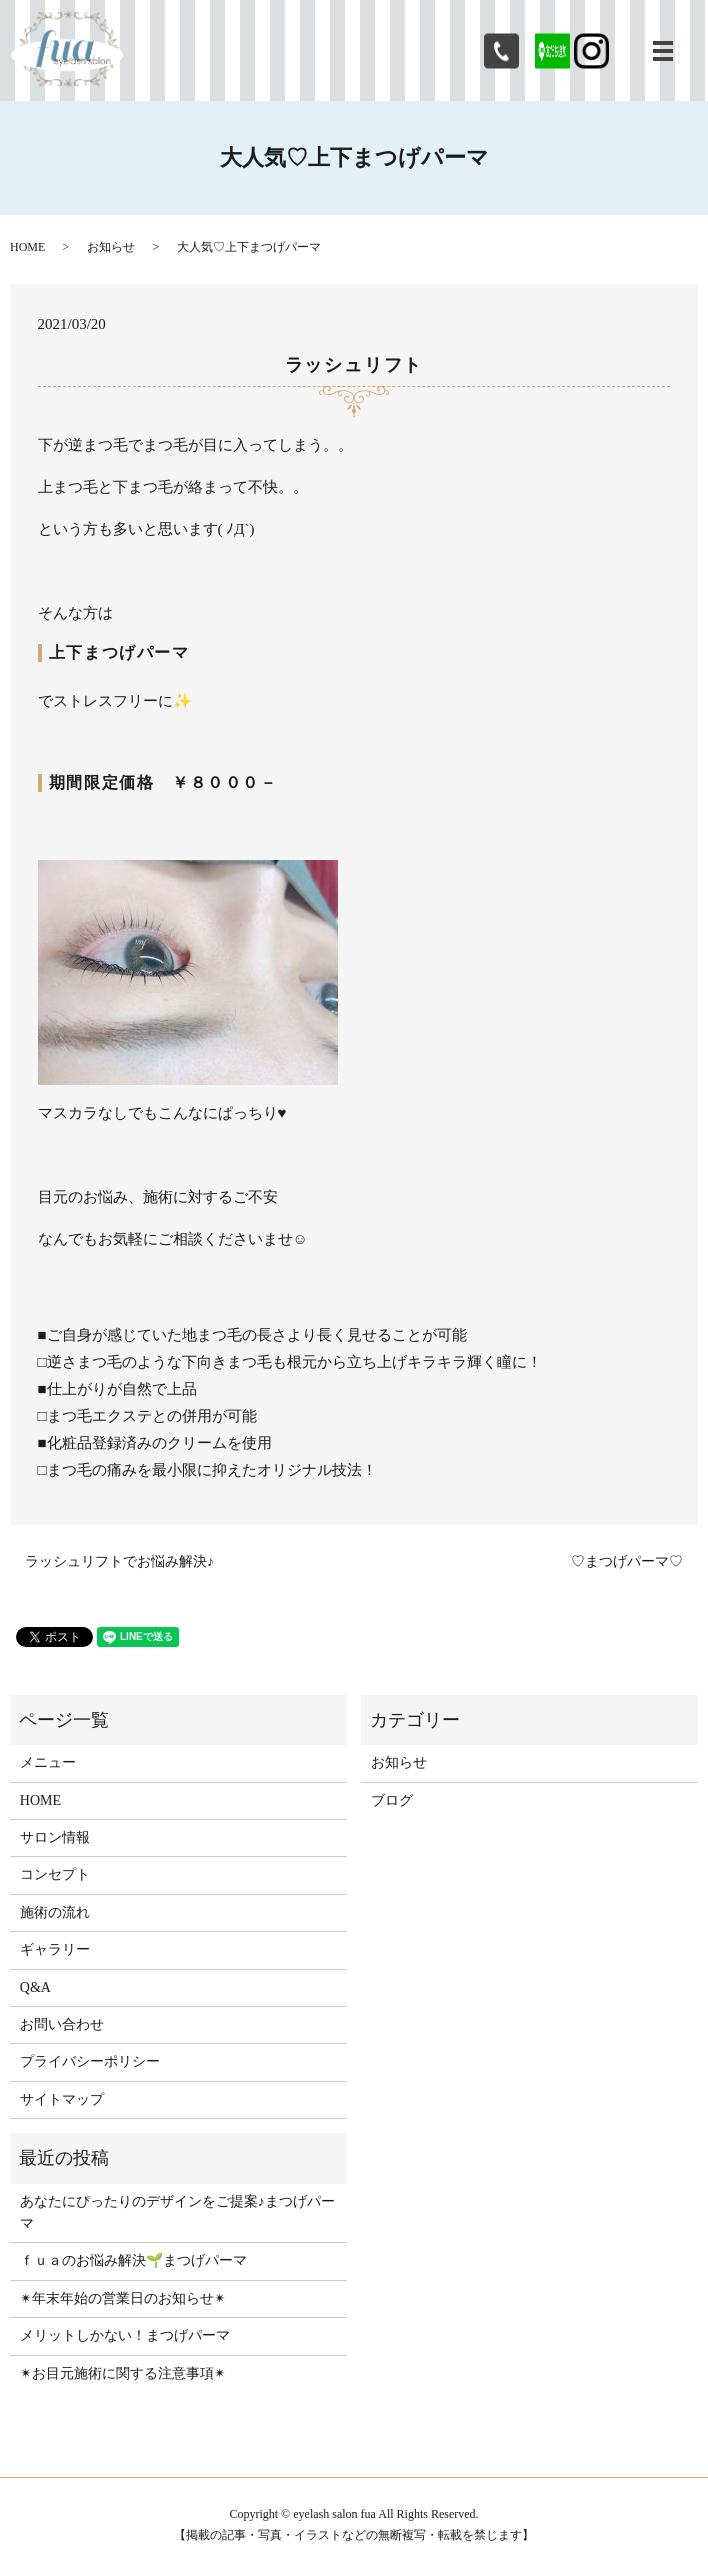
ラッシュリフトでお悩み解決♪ (119, 1561)
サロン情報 (55, 1837)
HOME (27, 247)
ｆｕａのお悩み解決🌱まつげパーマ (133, 2260)
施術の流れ (55, 1912)
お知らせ (111, 247)
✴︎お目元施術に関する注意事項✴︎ (123, 2373)
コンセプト (55, 1874)
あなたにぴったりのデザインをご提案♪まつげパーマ (177, 2212)
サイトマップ (62, 2099)
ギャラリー (55, 1949)
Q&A (35, 1987)
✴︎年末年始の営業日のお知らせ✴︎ (123, 2298)
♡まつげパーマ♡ (627, 1561)
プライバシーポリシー (90, 2061)
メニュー (48, 1762)
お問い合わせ (62, 2024)
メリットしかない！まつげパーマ (125, 2335)
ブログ (392, 1800)
